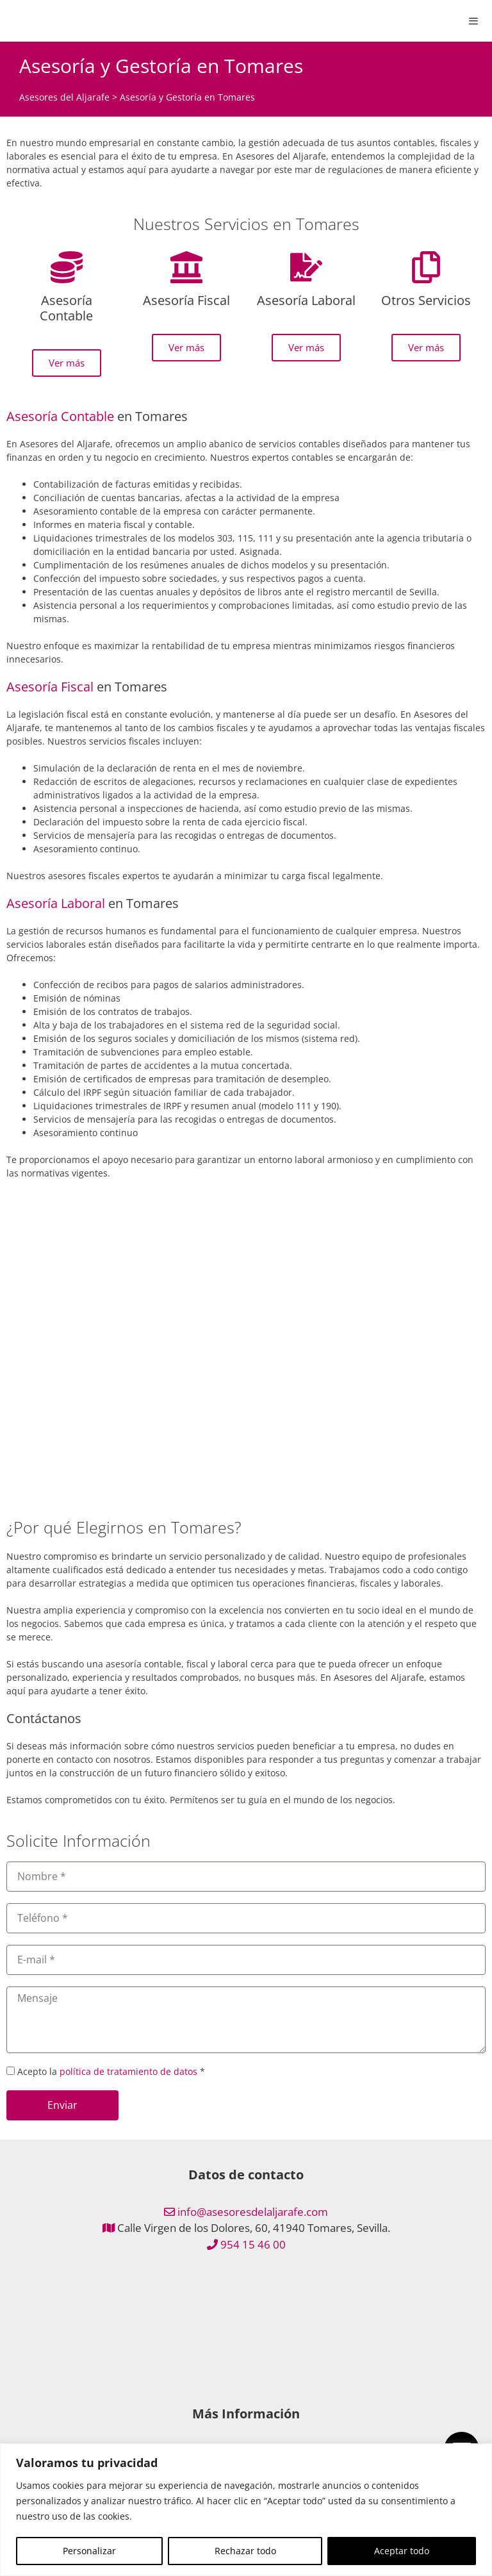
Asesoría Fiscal (50, 686)
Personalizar (89, 2551)
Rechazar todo (245, 2551)
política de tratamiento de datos (128, 2071)
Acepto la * (111, 2071)
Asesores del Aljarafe (64, 97)
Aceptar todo (401, 2551)
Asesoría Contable (60, 416)
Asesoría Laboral (55, 903)
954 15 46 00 (253, 2244)
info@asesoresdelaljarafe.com (252, 2211)
